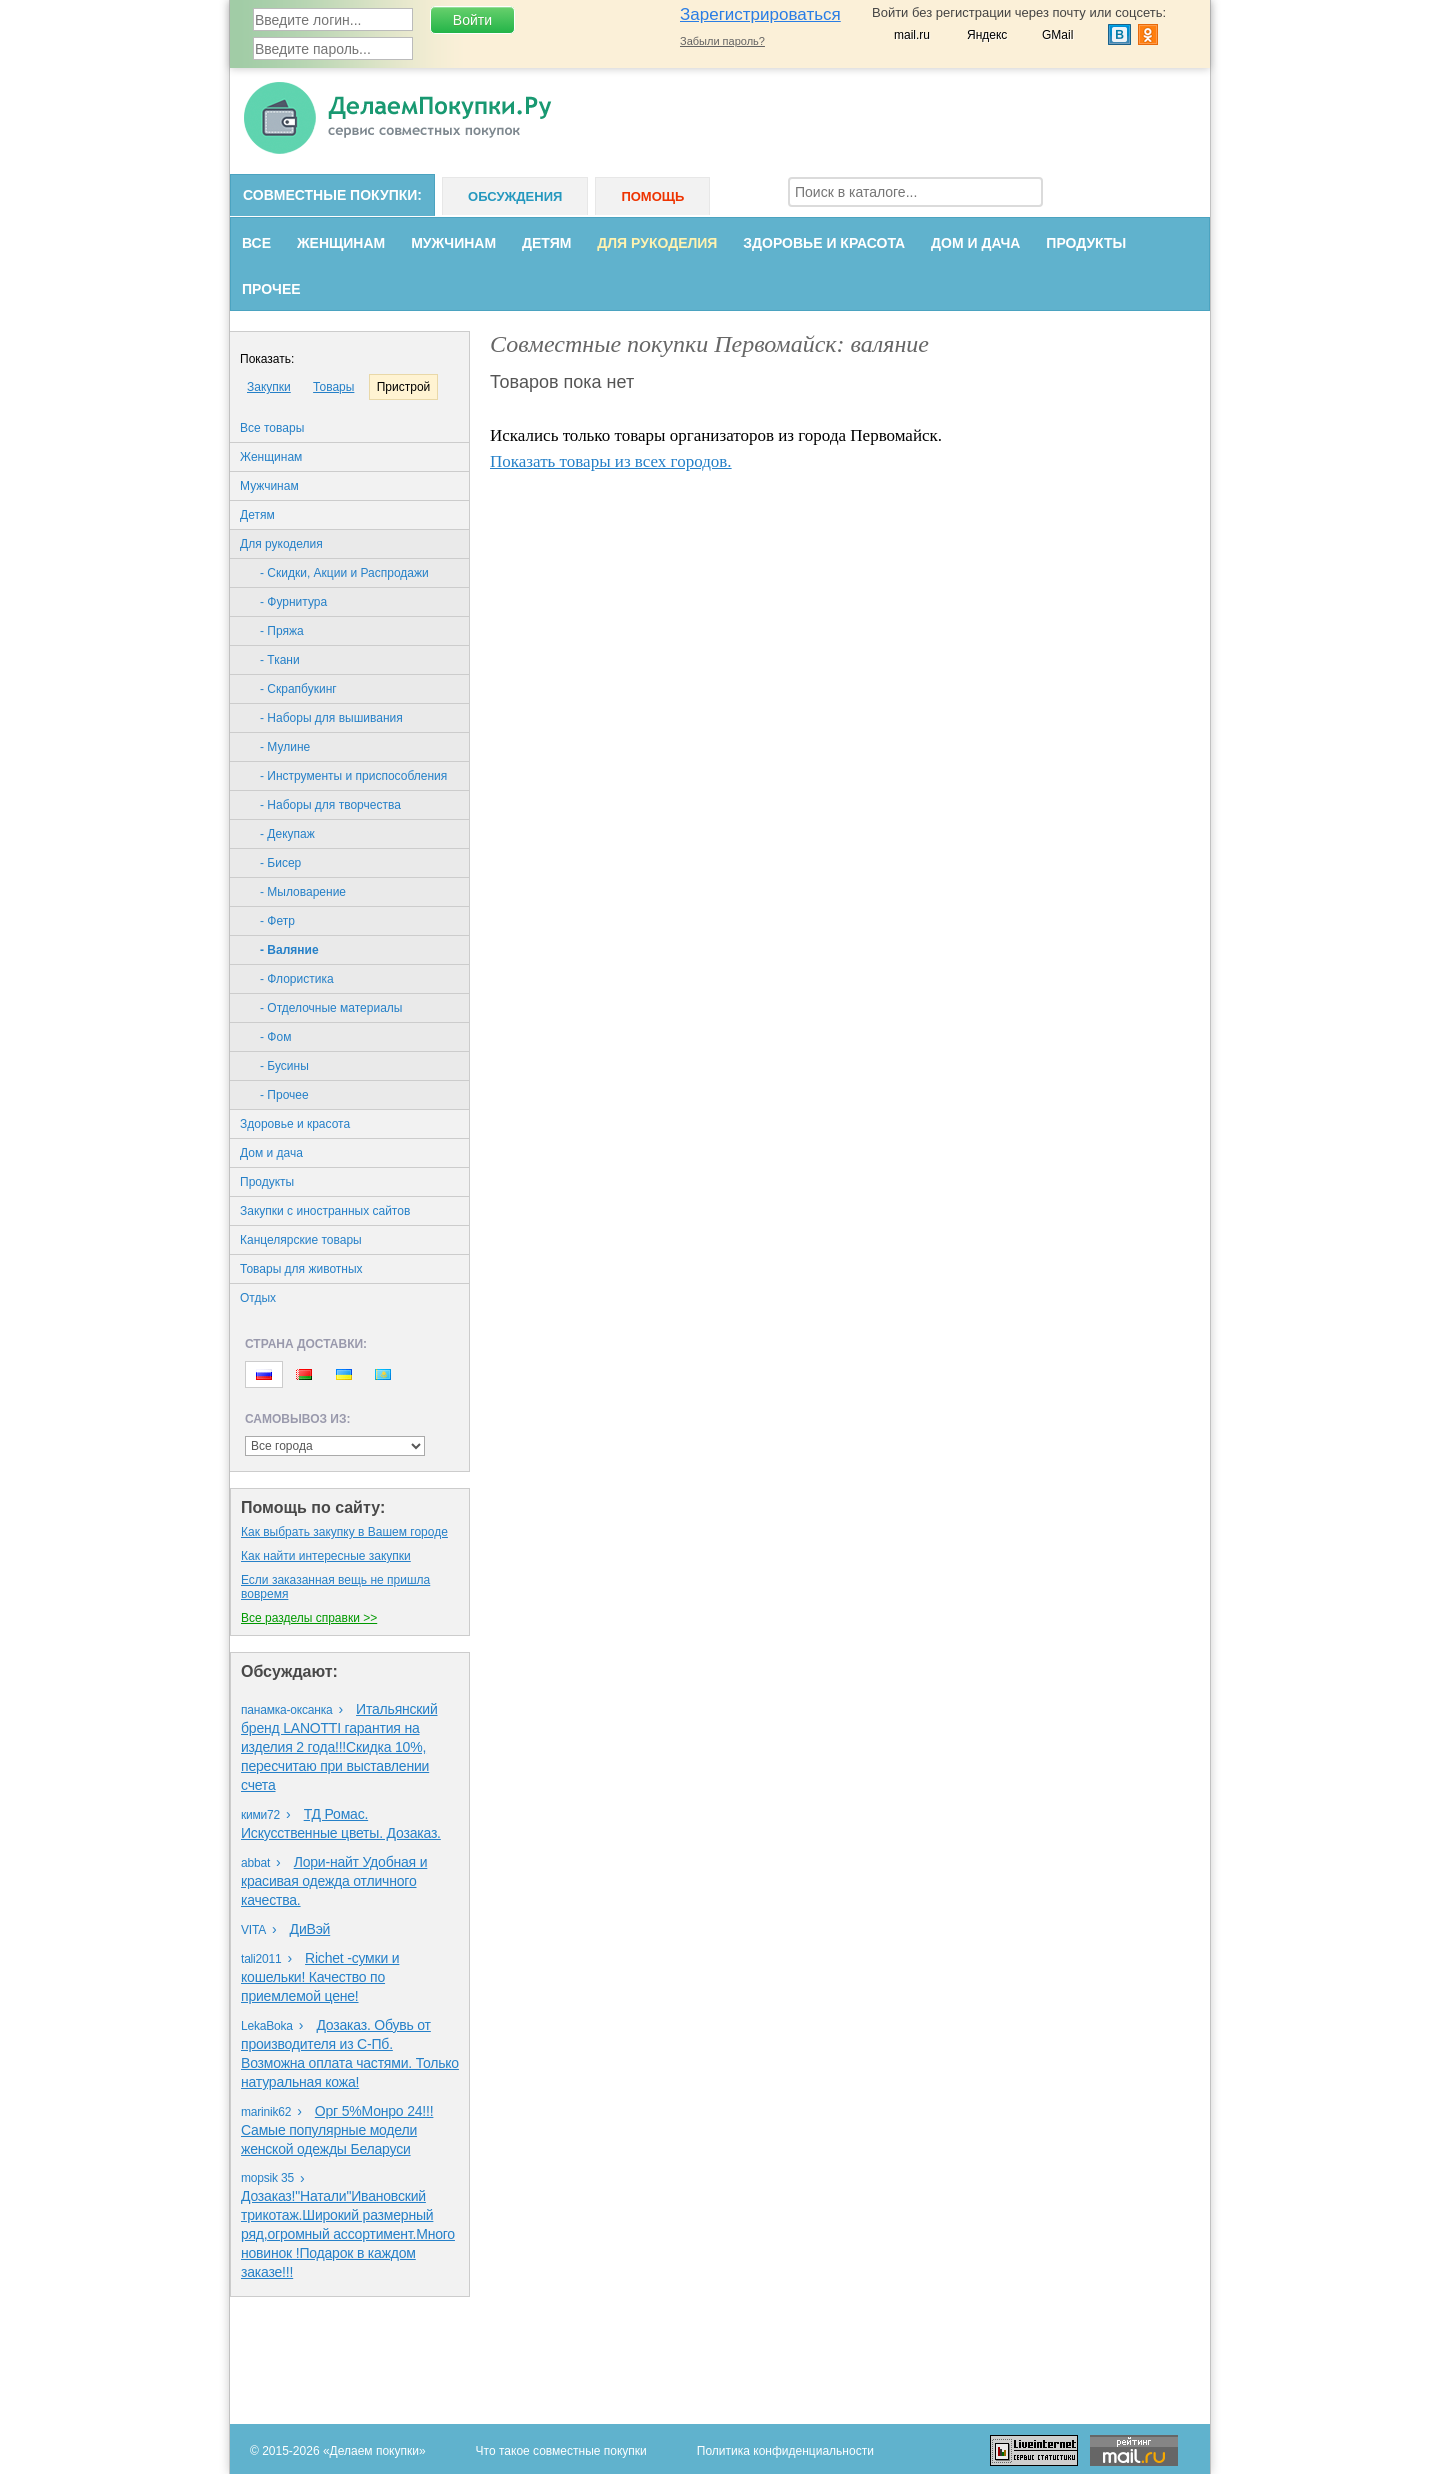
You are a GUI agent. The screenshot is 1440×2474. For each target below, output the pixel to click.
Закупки (269, 387)
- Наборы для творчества (330, 805)
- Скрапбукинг (298, 689)
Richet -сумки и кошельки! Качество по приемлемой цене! (320, 1977)
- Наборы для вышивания (331, 718)
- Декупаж (287, 834)
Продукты (1086, 243)
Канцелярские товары (301, 1240)
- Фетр (277, 921)
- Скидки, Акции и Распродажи (344, 573)
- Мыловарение (303, 892)
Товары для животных (301, 1269)
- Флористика (297, 979)
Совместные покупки (330, 195)
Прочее (271, 289)
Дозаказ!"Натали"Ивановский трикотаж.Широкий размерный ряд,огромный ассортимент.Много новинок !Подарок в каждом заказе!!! (348, 2234)
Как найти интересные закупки (326, 1556)
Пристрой (404, 387)
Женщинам (341, 243)
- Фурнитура (293, 602)
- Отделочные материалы (331, 1008)
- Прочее (284, 1095)
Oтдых (258, 1298)
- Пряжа (282, 631)
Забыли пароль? (722, 41)
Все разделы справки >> (309, 1618)
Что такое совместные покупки (561, 2451)
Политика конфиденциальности (785, 2451)
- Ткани (280, 660)
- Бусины (284, 1066)
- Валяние (289, 950)
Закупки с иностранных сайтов (325, 1211)
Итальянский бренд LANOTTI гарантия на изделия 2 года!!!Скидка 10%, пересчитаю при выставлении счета (339, 1747)
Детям (546, 243)
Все (256, 243)
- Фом (275, 1037)
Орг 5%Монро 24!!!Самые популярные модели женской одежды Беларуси (337, 2130)
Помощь (652, 196)
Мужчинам (453, 243)
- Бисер (280, 863)
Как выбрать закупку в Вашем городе (344, 1532)
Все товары (272, 428)
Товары (333, 387)
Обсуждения (515, 196)
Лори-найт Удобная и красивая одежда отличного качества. (334, 1881)
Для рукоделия (657, 243)
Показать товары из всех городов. (611, 461)
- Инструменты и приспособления (353, 776)
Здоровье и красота (824, 243)
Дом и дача (975, 243)
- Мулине (285, 747)
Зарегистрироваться (760, 14)
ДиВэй (310, 1929)
